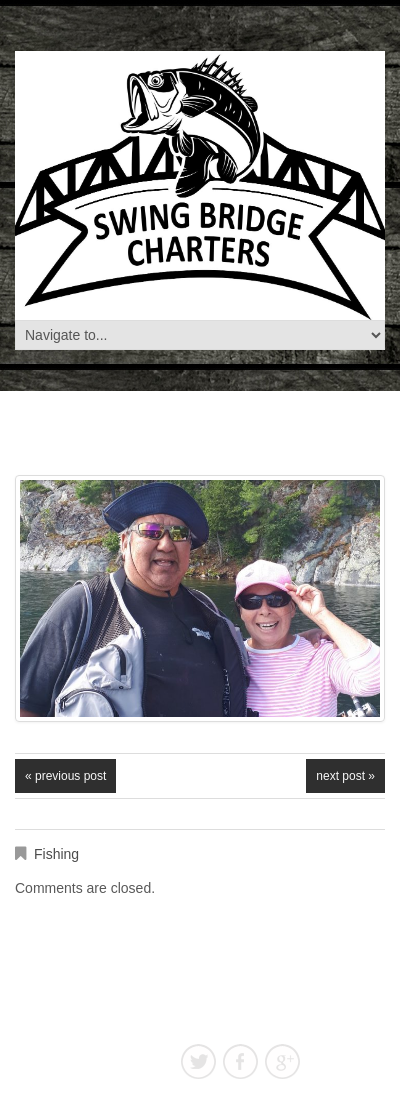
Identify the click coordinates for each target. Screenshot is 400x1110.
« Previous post (65, 776)
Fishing (56, 854)
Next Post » (345, 776)
